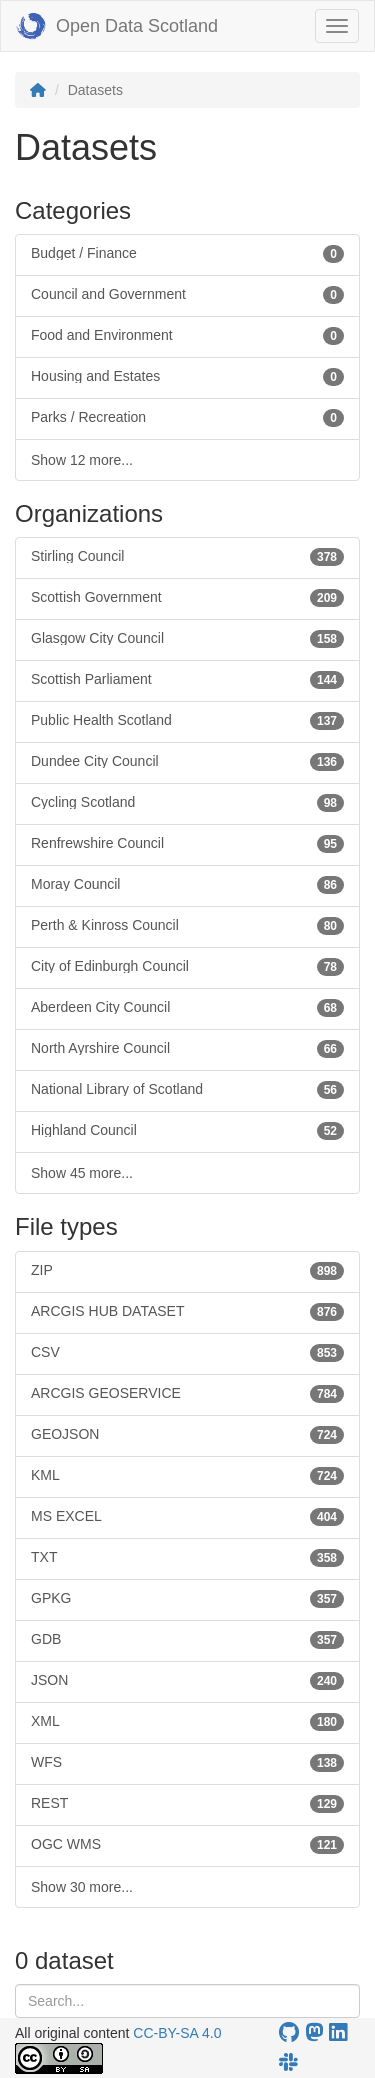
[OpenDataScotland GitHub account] (289, 2032)
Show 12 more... (82, 460)
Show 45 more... (82, 1173)
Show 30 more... (82, 1887)
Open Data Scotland (117, 26)
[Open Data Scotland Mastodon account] (314, 2032)
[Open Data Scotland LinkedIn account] (338, 2032)
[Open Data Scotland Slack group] (288, 2062)
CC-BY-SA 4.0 (177, 2033)
